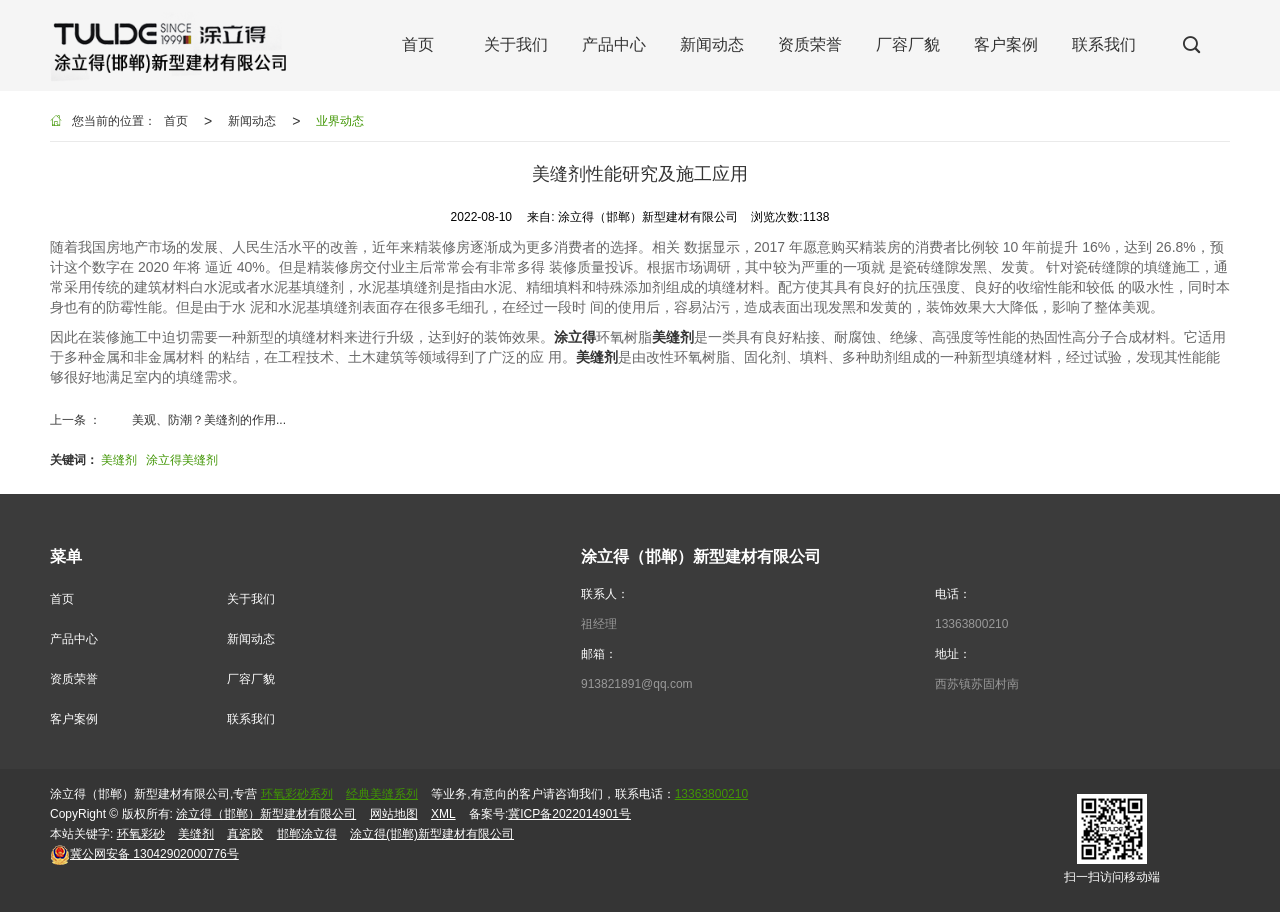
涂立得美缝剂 (182, 460)
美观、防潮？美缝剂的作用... (209, 420)
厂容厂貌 (251, 679)
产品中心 (74, 639)
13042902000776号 (144, 854)
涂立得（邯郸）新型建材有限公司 (266, 814)
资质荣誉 (74, 679)
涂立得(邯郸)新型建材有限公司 (432, 834)
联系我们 (251, 719)
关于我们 (251, 599)
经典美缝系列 (382, 794)
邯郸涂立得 (307, 834)
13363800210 (971, 624)
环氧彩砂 (141, 834)
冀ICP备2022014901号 (569, 814)
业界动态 (340, 121)
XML (443, 814)
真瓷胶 (245, 834)
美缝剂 (119, 460)
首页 (176, 121)
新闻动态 (252, 121)
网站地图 (394, 814)
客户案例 (74, 719)
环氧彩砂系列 (297, 794)
